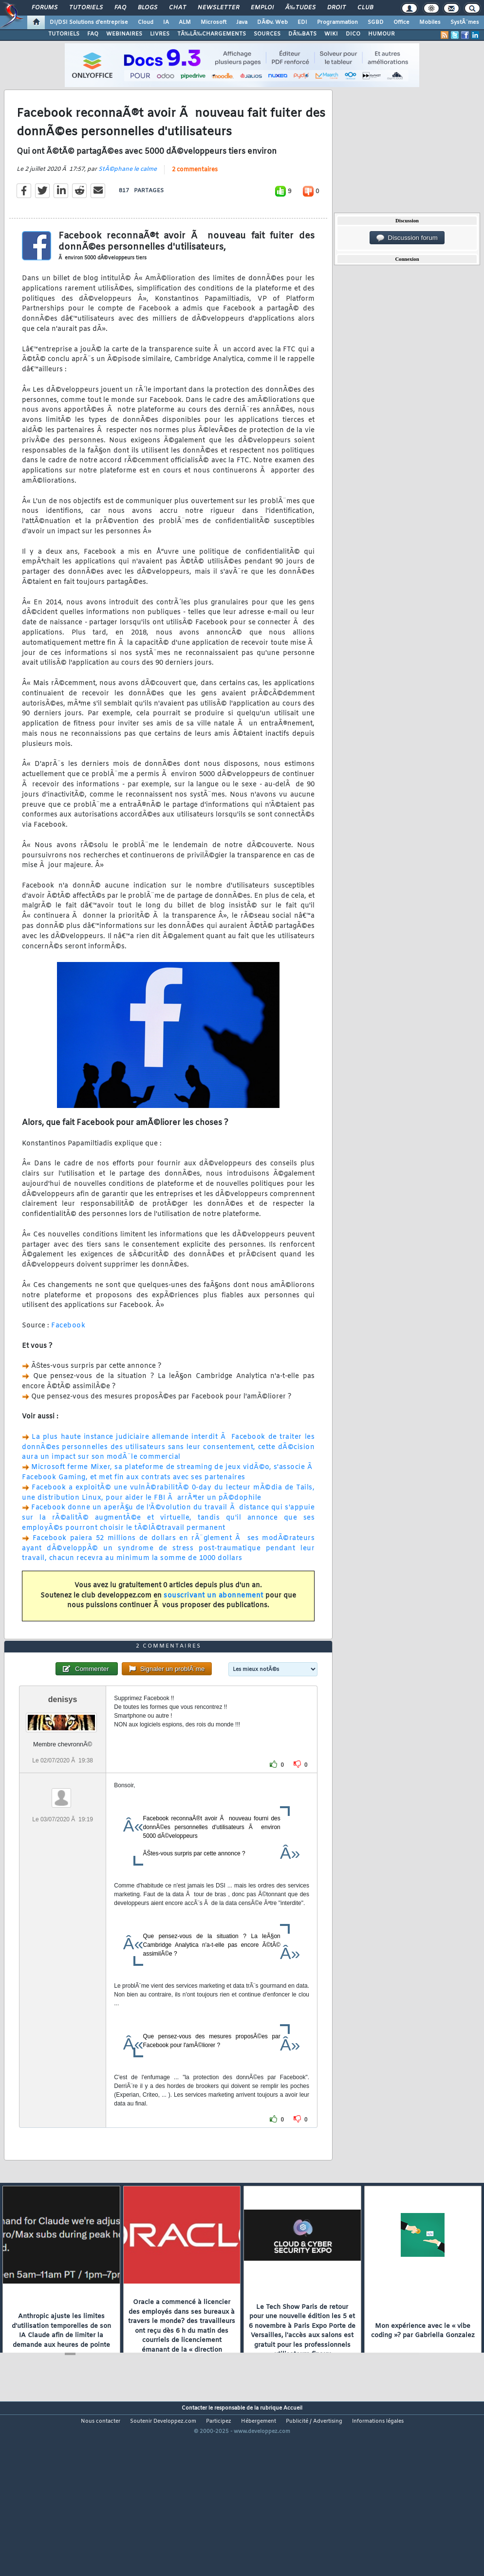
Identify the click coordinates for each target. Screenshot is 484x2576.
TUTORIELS (63, 34)
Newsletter (218, 8)
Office (401, 22)
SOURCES (267, 34)
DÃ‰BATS (302, 34)
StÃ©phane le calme (127, 193)
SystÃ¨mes (464, 22)
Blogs (147, 8)
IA (166, 22)
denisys (62, 1769)
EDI (302, 22)
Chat (177, 8)
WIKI (331, 34)
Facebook (68, 1349)
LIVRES (159, 34)
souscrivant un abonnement (213, 1619)
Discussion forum (407, 238)
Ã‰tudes (300, 8)
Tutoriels (86, 8)
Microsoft (213, 22)
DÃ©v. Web (272, 22)
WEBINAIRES (124, 34)
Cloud (145, 22)
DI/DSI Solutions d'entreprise (89, 22)
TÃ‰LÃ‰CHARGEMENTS (211, 34)
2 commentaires (195, 193)
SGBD (376, 22)
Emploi (262, 8)
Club (365, 8)
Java (241, 22)
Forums (44, 8)
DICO (353, 34)
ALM (185, 22)
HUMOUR (381, 34)
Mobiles (430, 22)
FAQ (120, 8)
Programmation (337, 22)
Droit (336, 8)
